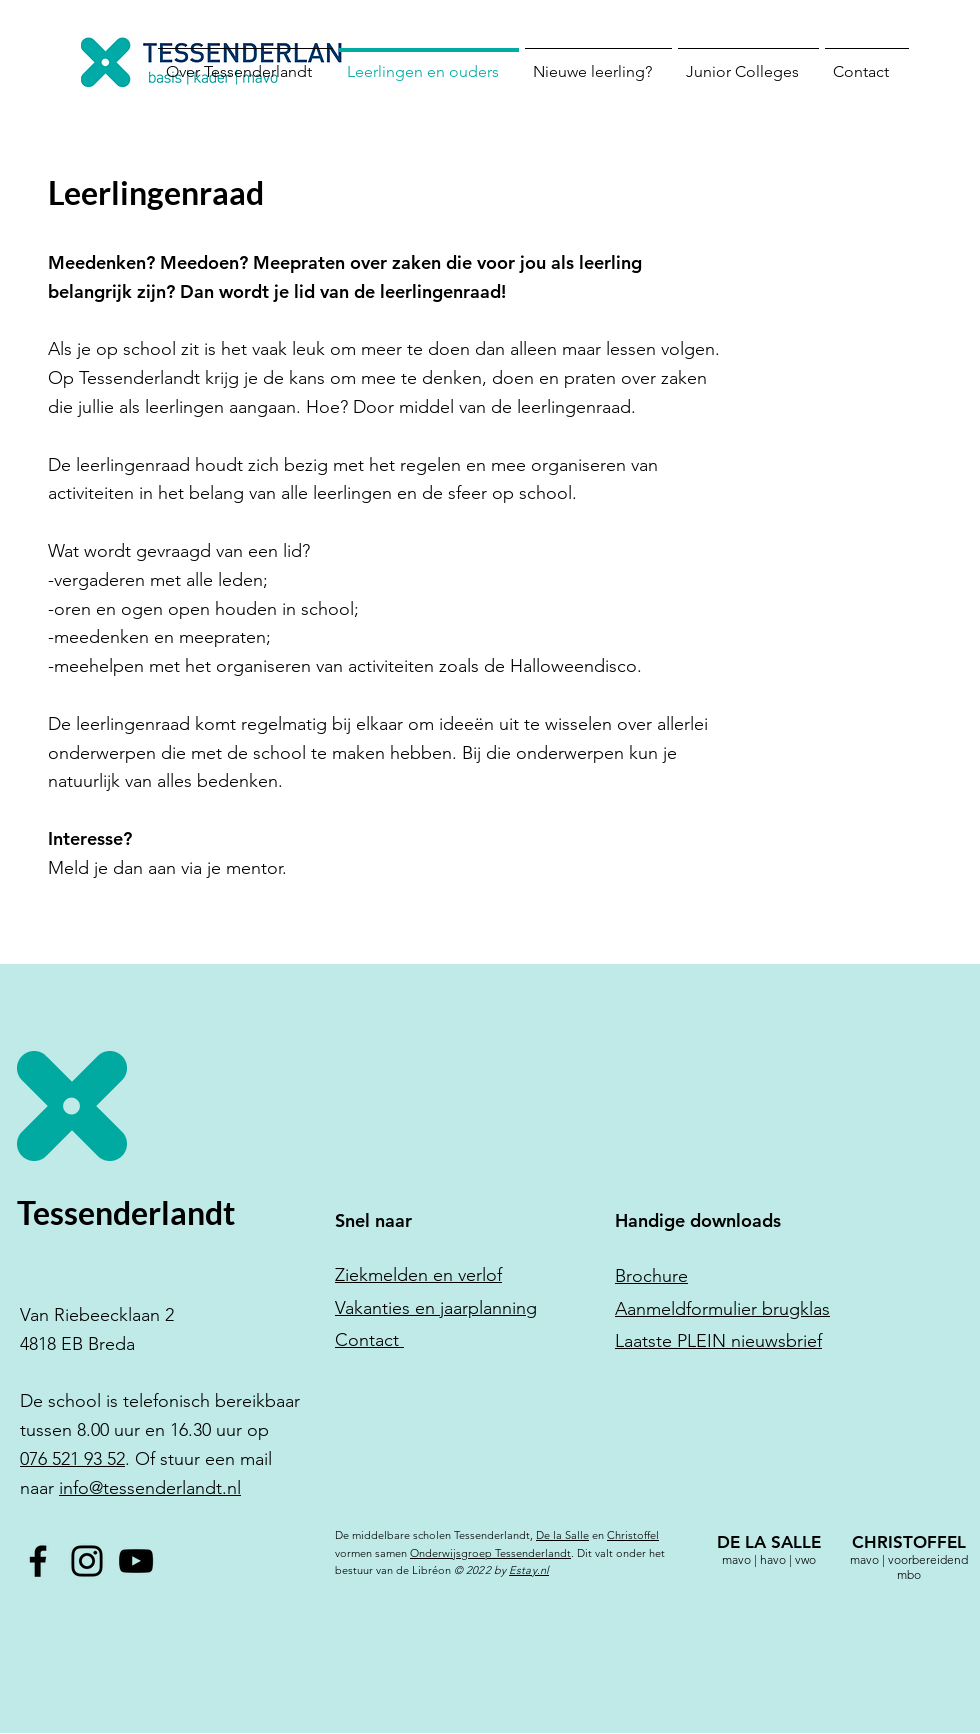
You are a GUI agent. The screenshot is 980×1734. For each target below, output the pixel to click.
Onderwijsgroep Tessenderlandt (490, 1553)
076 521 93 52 (72, 1459)
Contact (369, 1340)
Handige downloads (698, 1220)
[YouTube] (136, 1561)
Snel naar (373, 1220)
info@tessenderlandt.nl (150, 1488)
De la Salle (562, 1535)
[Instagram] (87, 1561)
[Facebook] (38, 1561)
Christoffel (633, 1535)
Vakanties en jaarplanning (436, 1308)
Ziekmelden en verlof (418, 1275)
